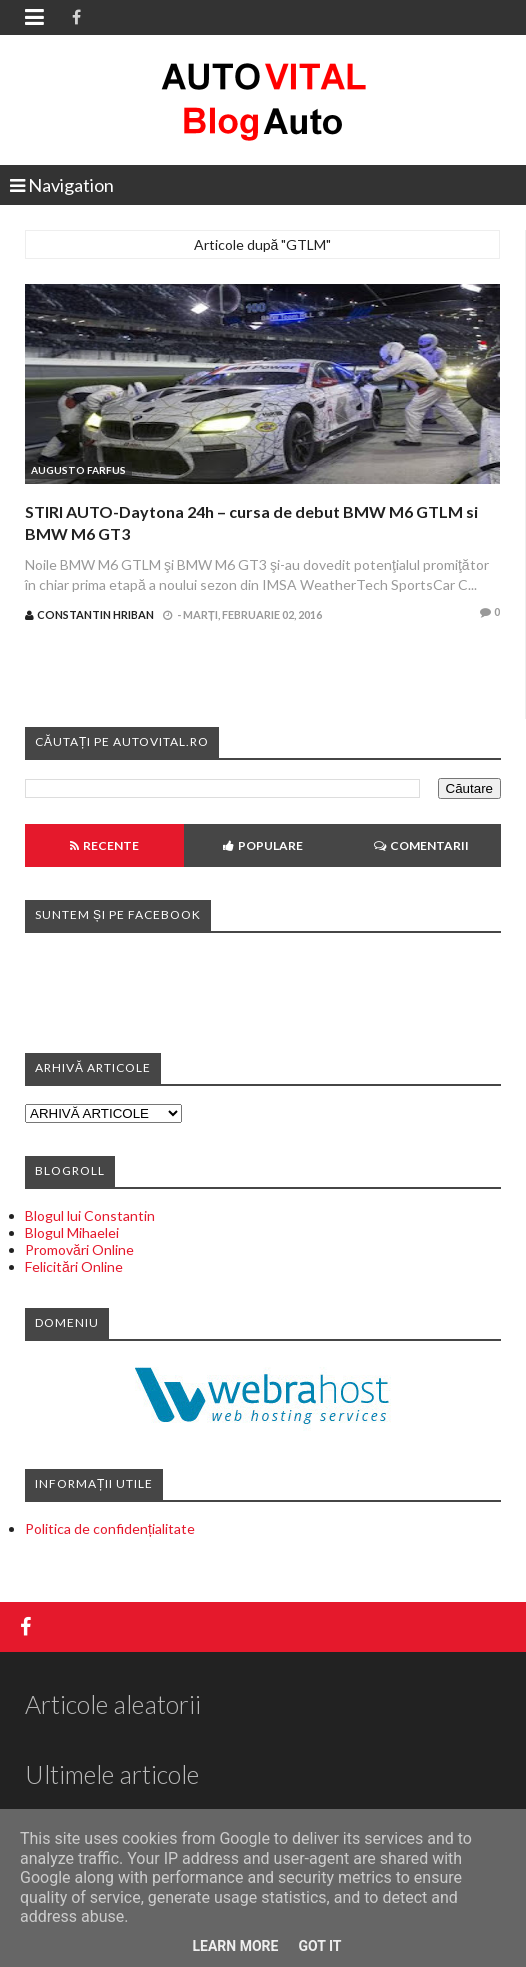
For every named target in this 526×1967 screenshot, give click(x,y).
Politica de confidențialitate (110, 1528)
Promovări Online (79, 1249)
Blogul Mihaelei (72, 1232)
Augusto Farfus (78, 470)
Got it (319, 1946)
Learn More (235, 1946)
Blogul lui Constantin (90, 1215)
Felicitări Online (74, 1266)
